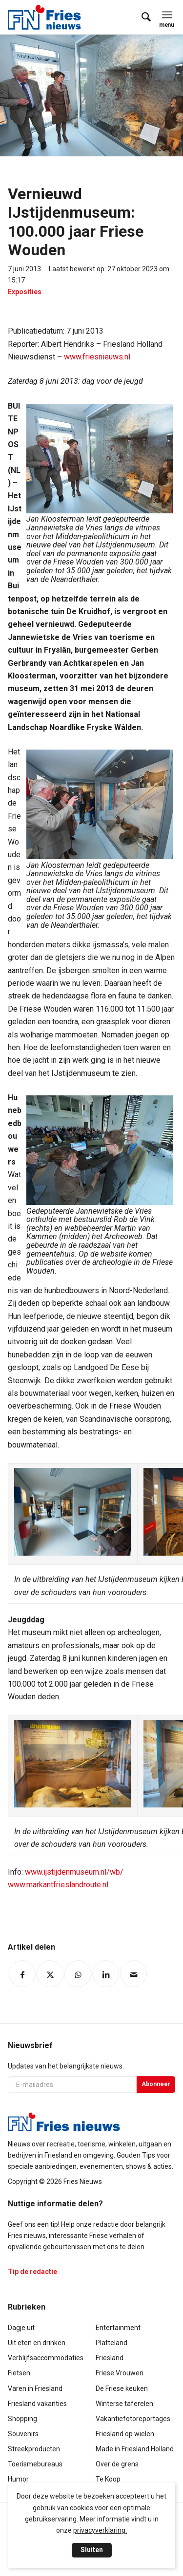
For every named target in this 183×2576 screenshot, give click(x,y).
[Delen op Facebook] (22, 1973)
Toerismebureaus (35, 2464)
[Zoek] (141, 17)
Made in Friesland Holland (135, 2449)
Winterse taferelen (124, 2403)
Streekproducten (34, 2449)
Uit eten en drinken (36, 2343)
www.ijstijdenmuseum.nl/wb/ (74, 1872)
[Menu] (167, 14)
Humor (18, 2479)
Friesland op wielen (125, 2434)
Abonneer (156, 2084)
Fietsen (19, 2373)
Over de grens (117, 2464)
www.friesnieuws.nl (97, 356)
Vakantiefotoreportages (133, 2419)
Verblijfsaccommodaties (45, 2358)
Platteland (111, 2343)
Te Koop (108, 2479)
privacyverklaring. (100, 2530)
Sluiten (92, 2550)
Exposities (24, 292)
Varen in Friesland (35, 2388)
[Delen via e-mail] (133, 1973)
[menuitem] (141, 17)
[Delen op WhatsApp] (77, 1973)
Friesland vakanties (37, 2403)
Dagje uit (21, 2328)
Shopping (22, 2419)
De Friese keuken (122, 2388)
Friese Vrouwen (119, 2373)
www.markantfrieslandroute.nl (58, 1884)
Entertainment (118, 2328)
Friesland (109, 2358)
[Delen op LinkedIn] (105, 1973)
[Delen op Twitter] (50, 1973)
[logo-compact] (47, 17)
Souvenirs (23, 2434)
